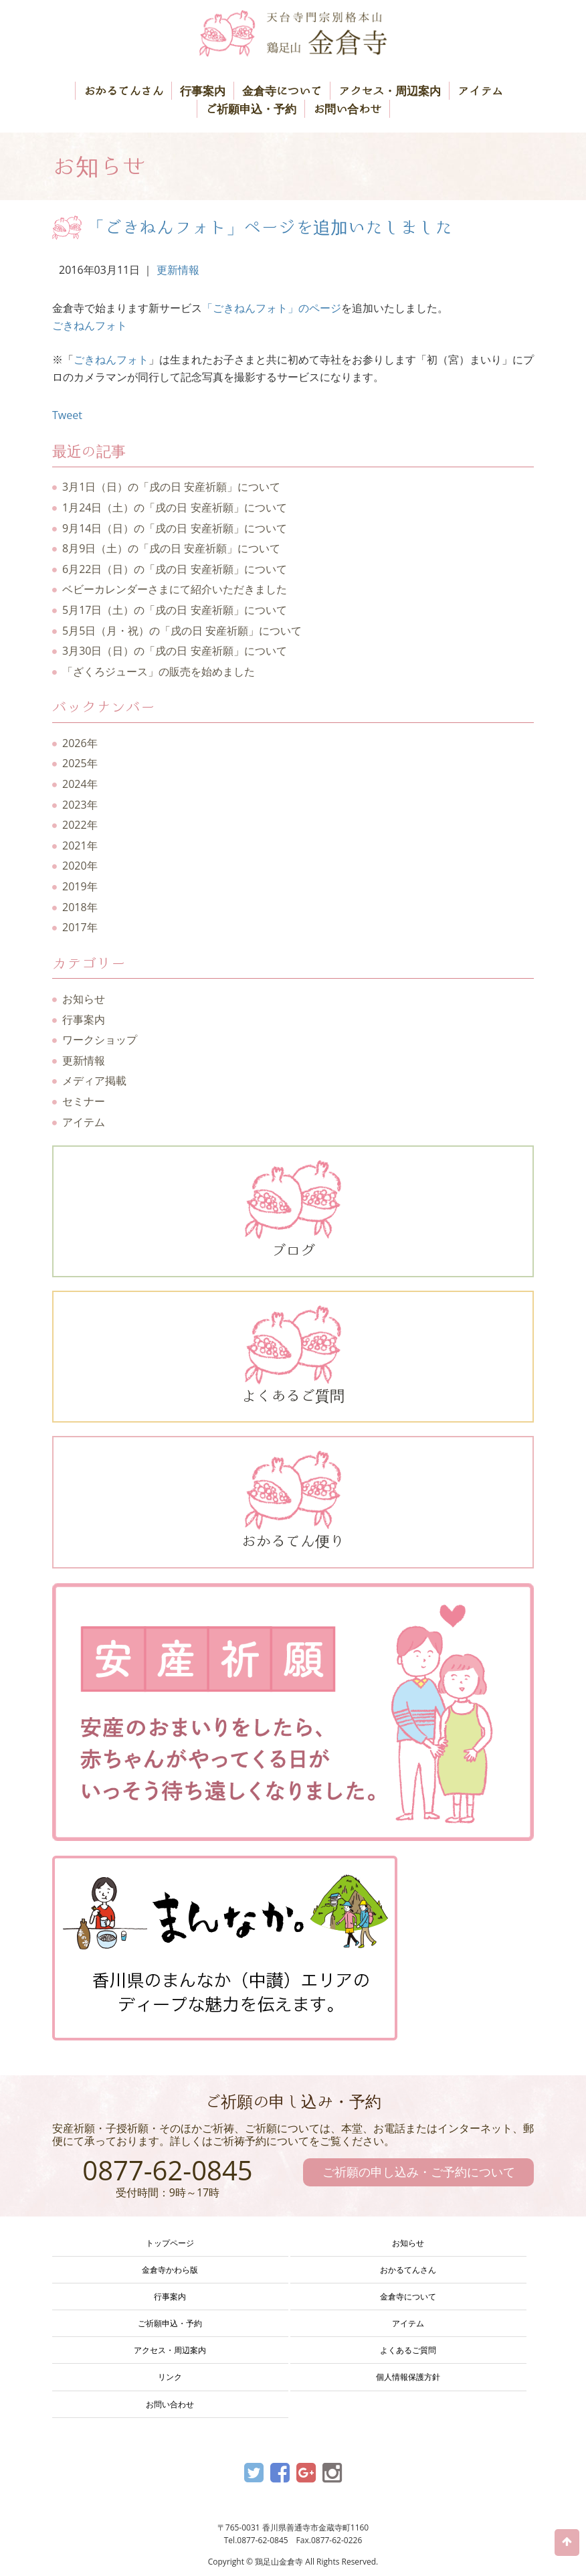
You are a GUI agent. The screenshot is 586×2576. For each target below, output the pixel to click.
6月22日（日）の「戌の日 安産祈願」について (174, 569)
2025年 (80, 763)
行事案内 (202, 90)
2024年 (80, 784)
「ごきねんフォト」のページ (271, 308)
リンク (170, 2377)
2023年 (80, 804)
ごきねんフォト (89, 325)
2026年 (80, 743)
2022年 (80, 824)
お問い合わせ (347, 108)
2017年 (80, 927)
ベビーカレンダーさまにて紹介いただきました (174, 589)
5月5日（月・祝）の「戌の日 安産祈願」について (182, 630)
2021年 (80, 845)
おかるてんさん (123, 90)
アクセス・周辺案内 (389, 90)
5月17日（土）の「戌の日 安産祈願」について (174, 609)
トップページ (170, 2243)
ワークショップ (99, 1039)
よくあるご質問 (293, 1354)
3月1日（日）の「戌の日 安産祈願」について (171, 486)
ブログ (293, 1209)
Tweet (67, 415)
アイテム (480, 90)
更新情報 (178, 269)
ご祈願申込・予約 (250, 108)
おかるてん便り (293, 1499)
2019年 (80, 886)
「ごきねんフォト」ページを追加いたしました (269, 227)
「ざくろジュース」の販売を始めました (158, 671)
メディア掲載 (94, 1080)
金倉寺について (282, 90)
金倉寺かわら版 (170, 2269)
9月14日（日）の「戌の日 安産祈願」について (174, 528)
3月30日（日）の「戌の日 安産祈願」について (174, 650)
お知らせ (83, 998)
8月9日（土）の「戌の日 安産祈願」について (171, 548)
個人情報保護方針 (408, 2377)
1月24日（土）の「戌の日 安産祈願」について (174, 507)
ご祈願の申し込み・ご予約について (418, 2172)
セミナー (83, 1101)
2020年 (80, 865)
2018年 (80, 907)
